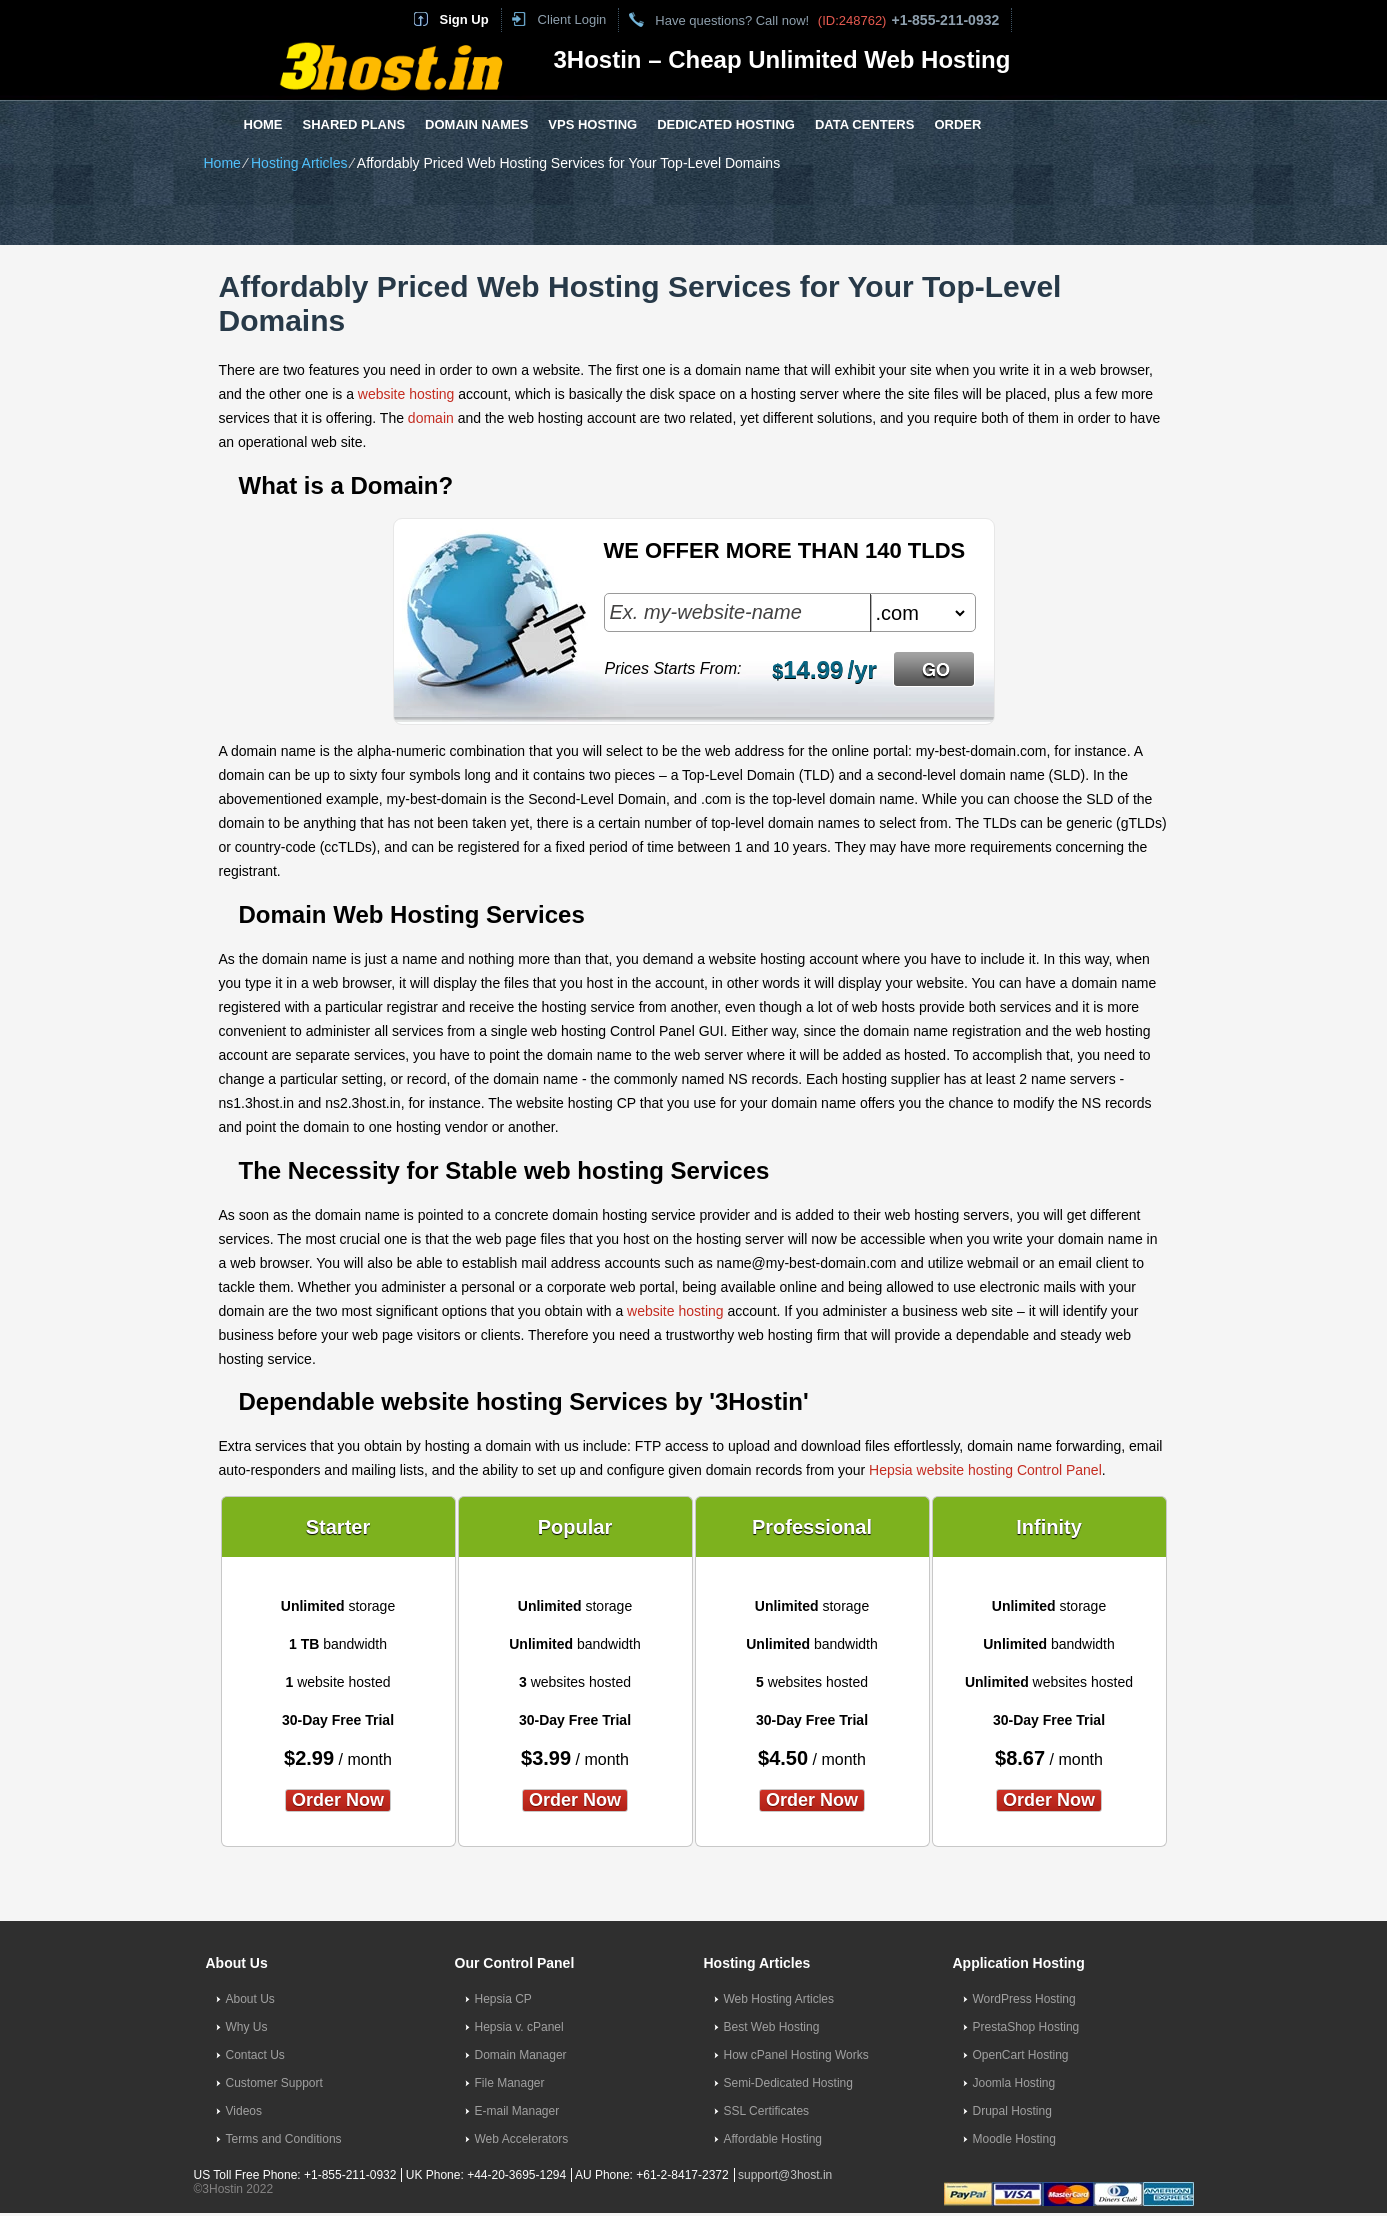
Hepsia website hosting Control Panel (985, 1470)
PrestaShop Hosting (1026, 2027)
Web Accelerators (522, 2139)
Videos (244, 2111)
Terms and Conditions (284, 2139)
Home (263, 124)
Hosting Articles (299, 163)
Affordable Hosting (773, 2139)
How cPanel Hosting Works (796, 2055)
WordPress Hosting (1024, 1999)
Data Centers (864, 124)
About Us (250, 1999)
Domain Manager (521, 2055)
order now (338, 1800)
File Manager (510, 2083)
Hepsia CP (503, 1999)
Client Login (572, 19)
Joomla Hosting (1014, 2083)
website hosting (406, 394)
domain (431, 418)
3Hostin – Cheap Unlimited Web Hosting (782, 59)
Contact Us (255, 2055)
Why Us (247, 2027)
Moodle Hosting (1014, 2139)
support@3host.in (785, 2175)
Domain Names (476, 124)
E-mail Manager (517, 2111)
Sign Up (464, 19)
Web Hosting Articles (779, 1999)
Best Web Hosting (772, 2027)
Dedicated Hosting (726, 124)
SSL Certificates (767, 2111)
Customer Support (274, 2083)
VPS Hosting (592, 124)
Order (957, 124)
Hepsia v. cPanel (519, 2027)
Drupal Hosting (1012, 2111)
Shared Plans (354, 124)
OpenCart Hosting (1021, 2055)
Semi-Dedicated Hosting (788, 2083)
